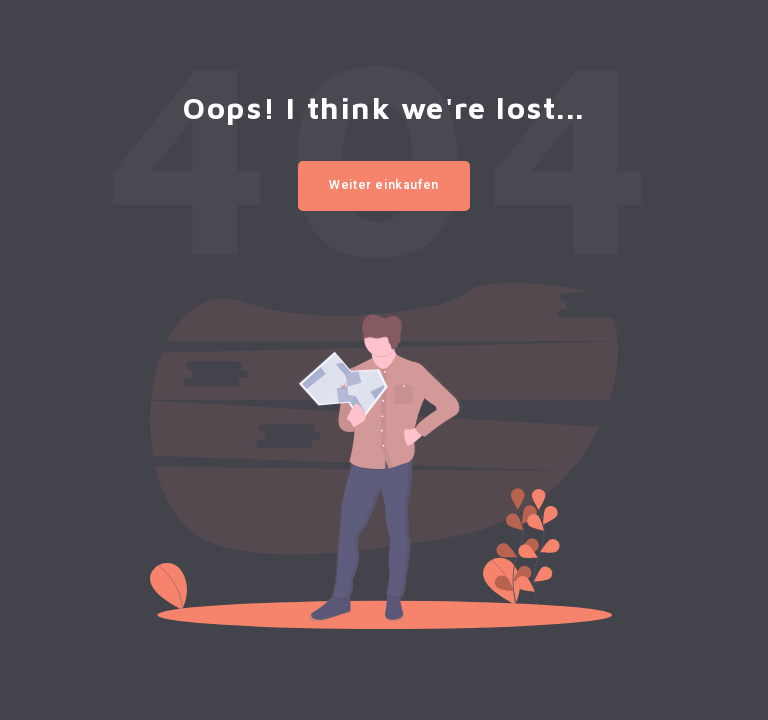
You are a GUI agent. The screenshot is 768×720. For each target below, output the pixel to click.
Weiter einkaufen (384, 185)
